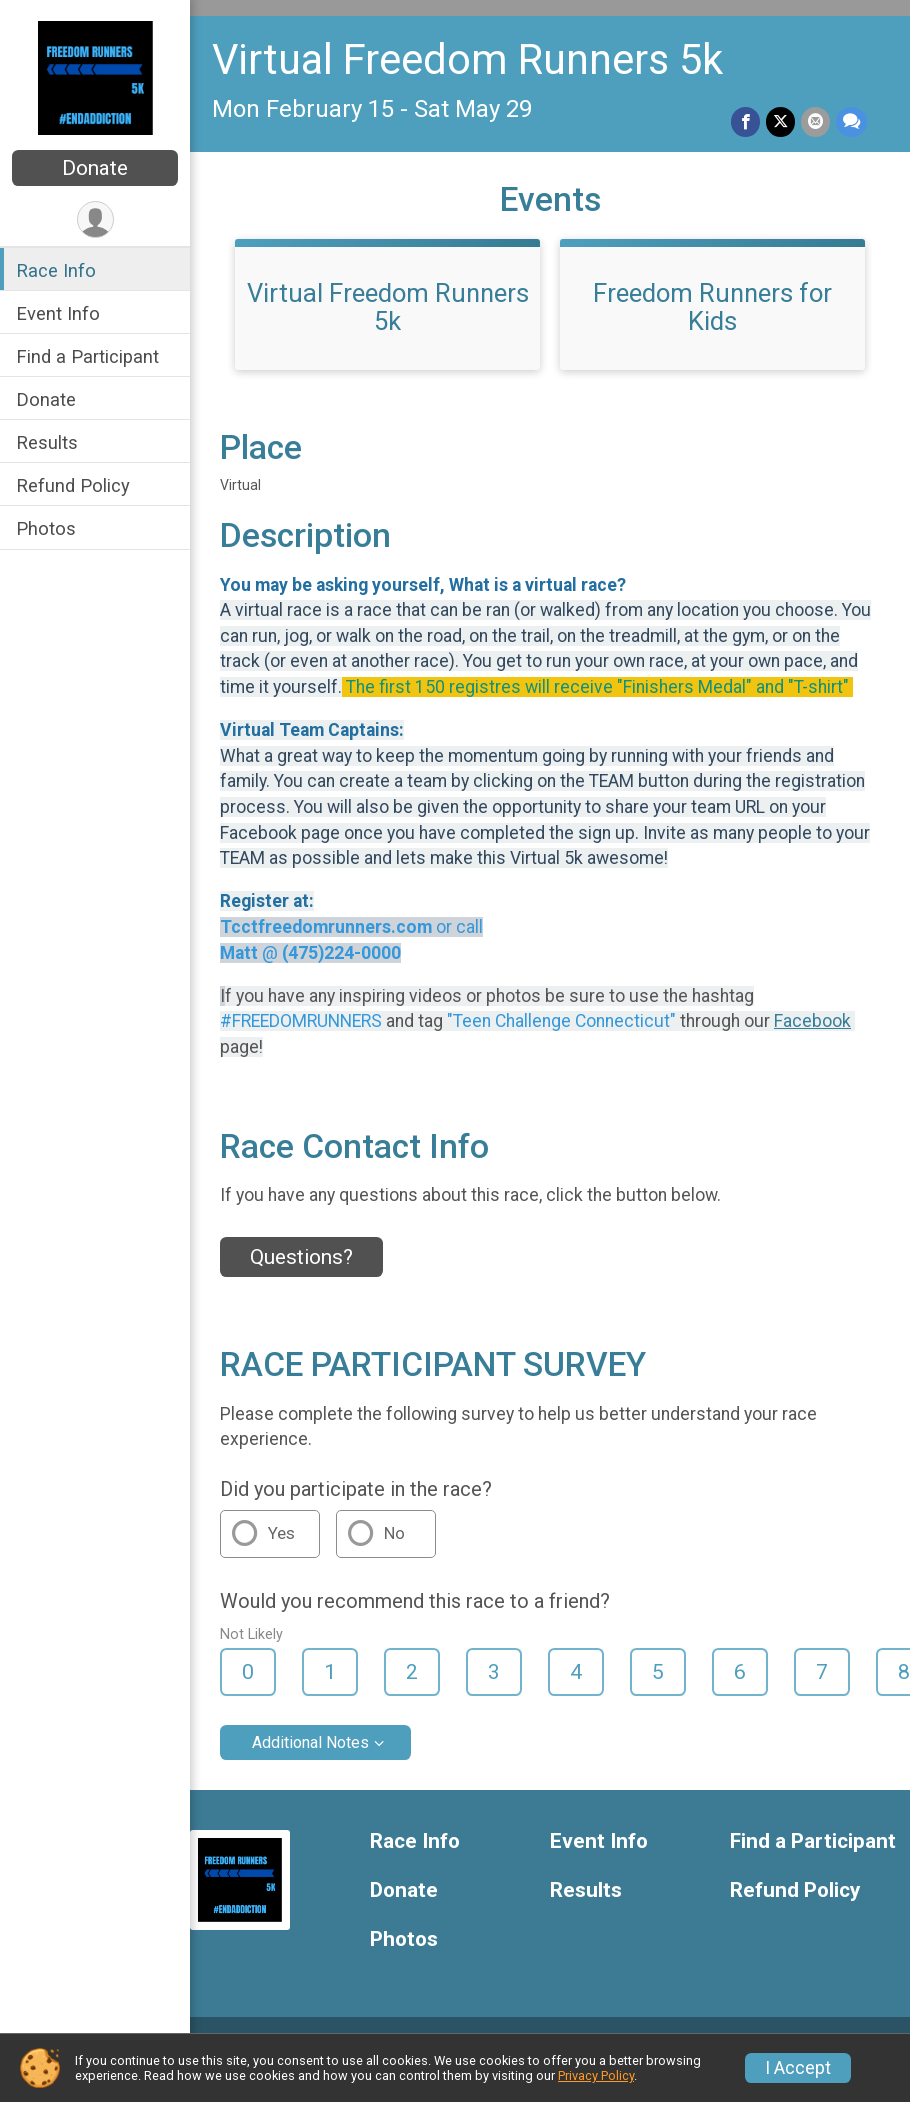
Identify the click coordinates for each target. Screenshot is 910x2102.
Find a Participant (87, 356)
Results (47, 442)
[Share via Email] (815, 121)
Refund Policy (73, 485)
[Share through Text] (851, 121)
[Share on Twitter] (780, 121)
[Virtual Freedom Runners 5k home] (95, 77)
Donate (95, 168)
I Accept (798, 2068)
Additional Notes (310, 1742)
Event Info (58, 313)
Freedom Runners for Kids (712, 307)
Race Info (56, 270)
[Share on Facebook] (745, 121)
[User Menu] (95, 219)
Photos (46, 528)
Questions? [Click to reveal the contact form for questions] (301, 1257)
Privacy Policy (596, 2075)
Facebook (812, 1021)
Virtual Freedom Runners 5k (467, 59)
